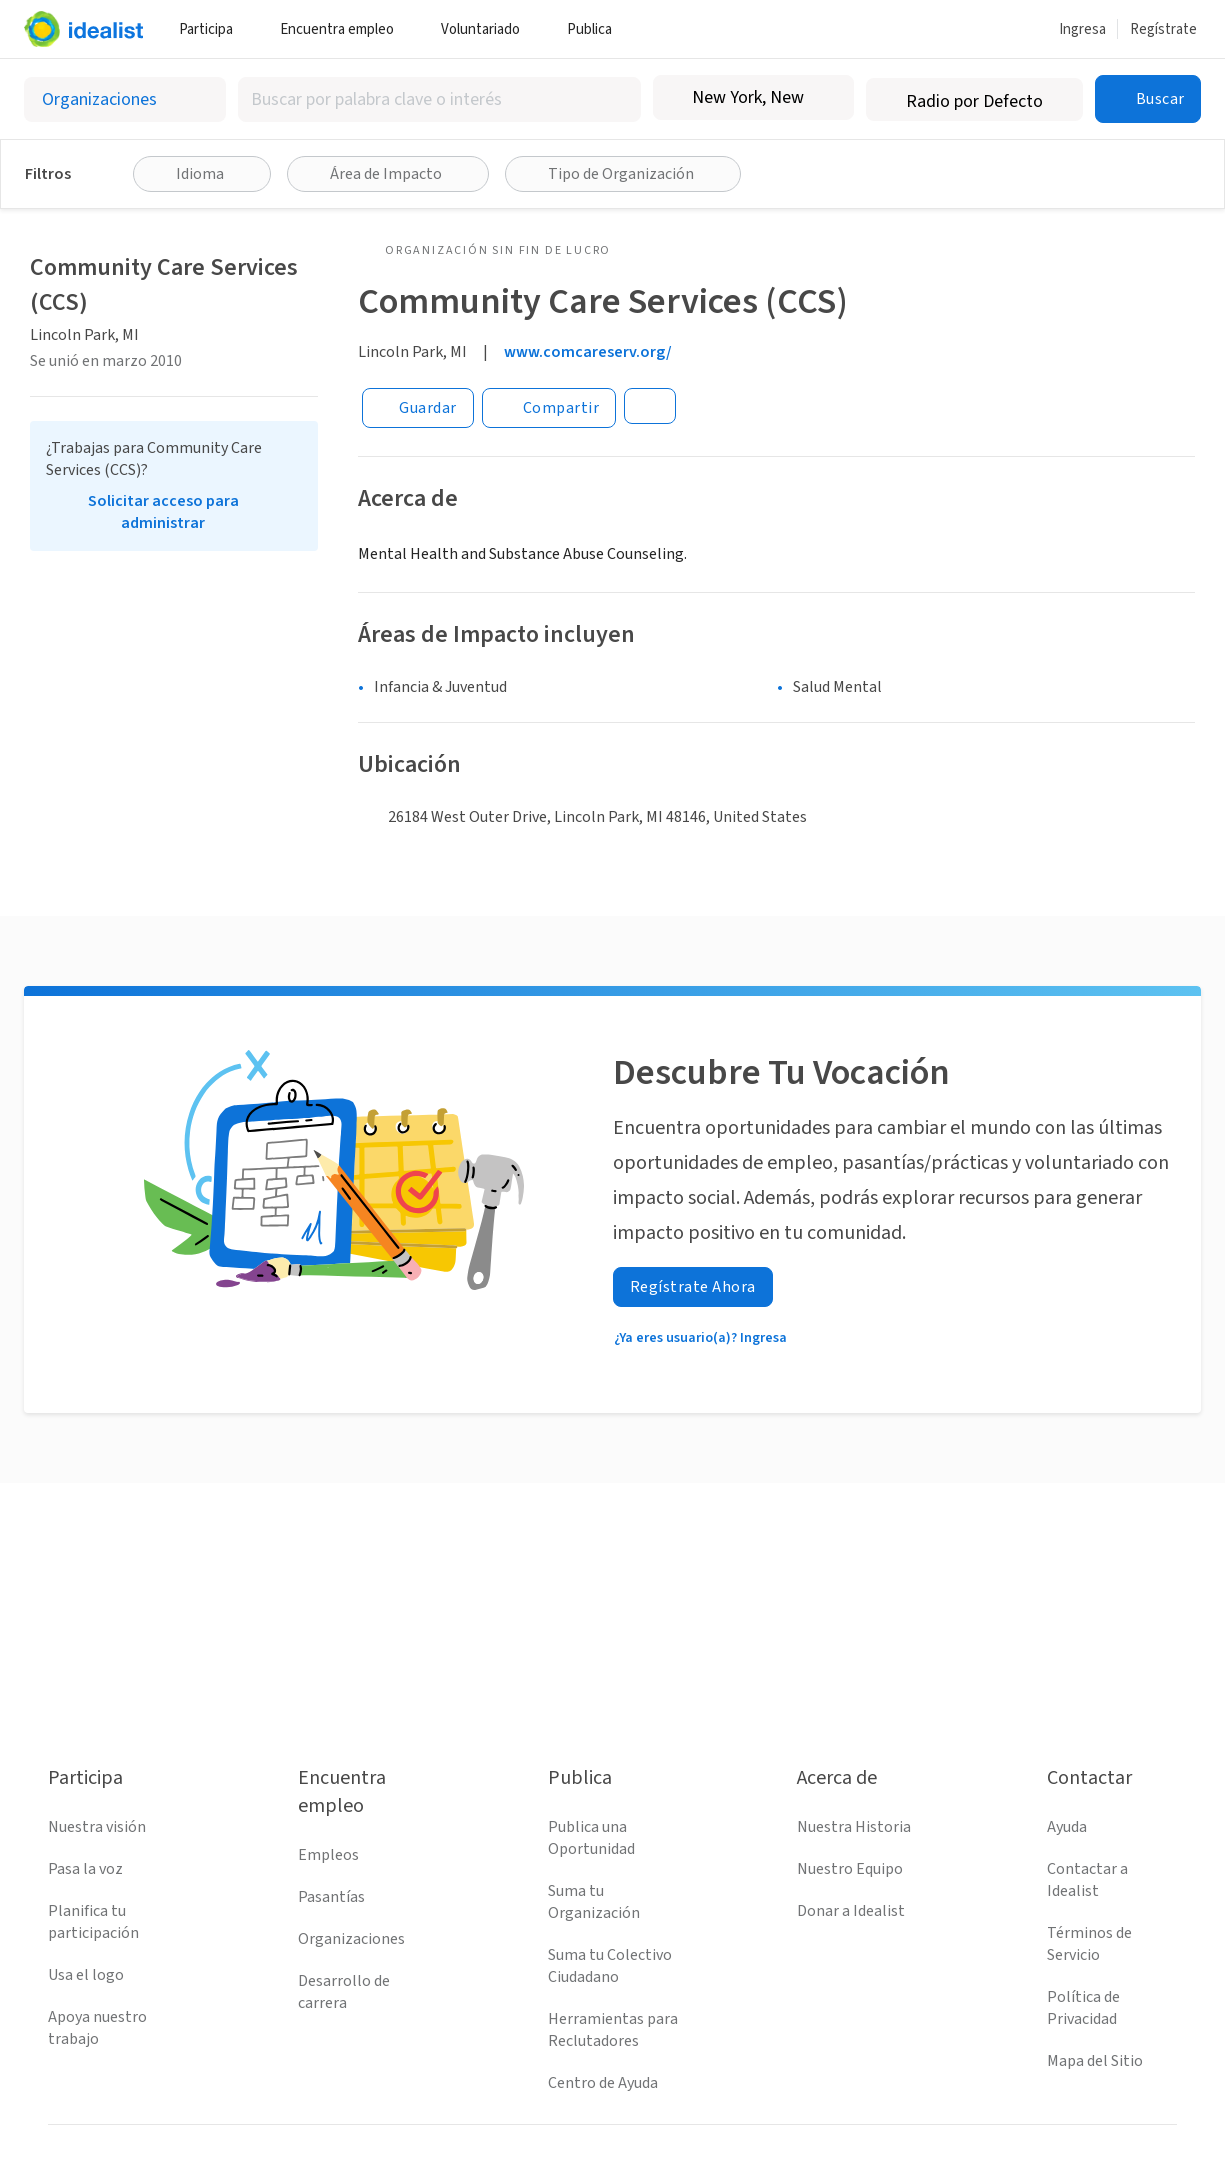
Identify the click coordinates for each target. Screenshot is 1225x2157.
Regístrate (1163, 29)
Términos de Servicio (1089, 1944)
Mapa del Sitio (1095, 2061)
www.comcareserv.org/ (588, 352)
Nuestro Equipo (850, 1869)
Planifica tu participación (93, 1922)
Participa (213, 29)
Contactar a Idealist (1087, 1880)
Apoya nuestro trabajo (97, 2028)
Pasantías (331, 1897)
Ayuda (1067, 1827)
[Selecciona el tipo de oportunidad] (125, 99)
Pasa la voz (85, 1869)
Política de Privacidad (1083, 2008)
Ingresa (1082, 29)
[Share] (549, 408)
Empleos (328, 1855)
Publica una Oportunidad (591, 1838)
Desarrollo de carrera (344, 1992)
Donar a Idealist (851, 1911)
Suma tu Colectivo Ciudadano (610, 1966)
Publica (597, 29)
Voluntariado (488, 29)
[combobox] (439, 99)
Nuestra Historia (854, 1827)
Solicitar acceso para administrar (163, 512)
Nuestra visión (97, 1827)
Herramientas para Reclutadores (613, 2030)
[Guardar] (418, 408)
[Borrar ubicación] (826, 98)
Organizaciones (351, 1939)
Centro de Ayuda (603, 2083)
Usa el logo (86, 1975)
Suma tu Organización (594, 1902)
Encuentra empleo (344, 29)
